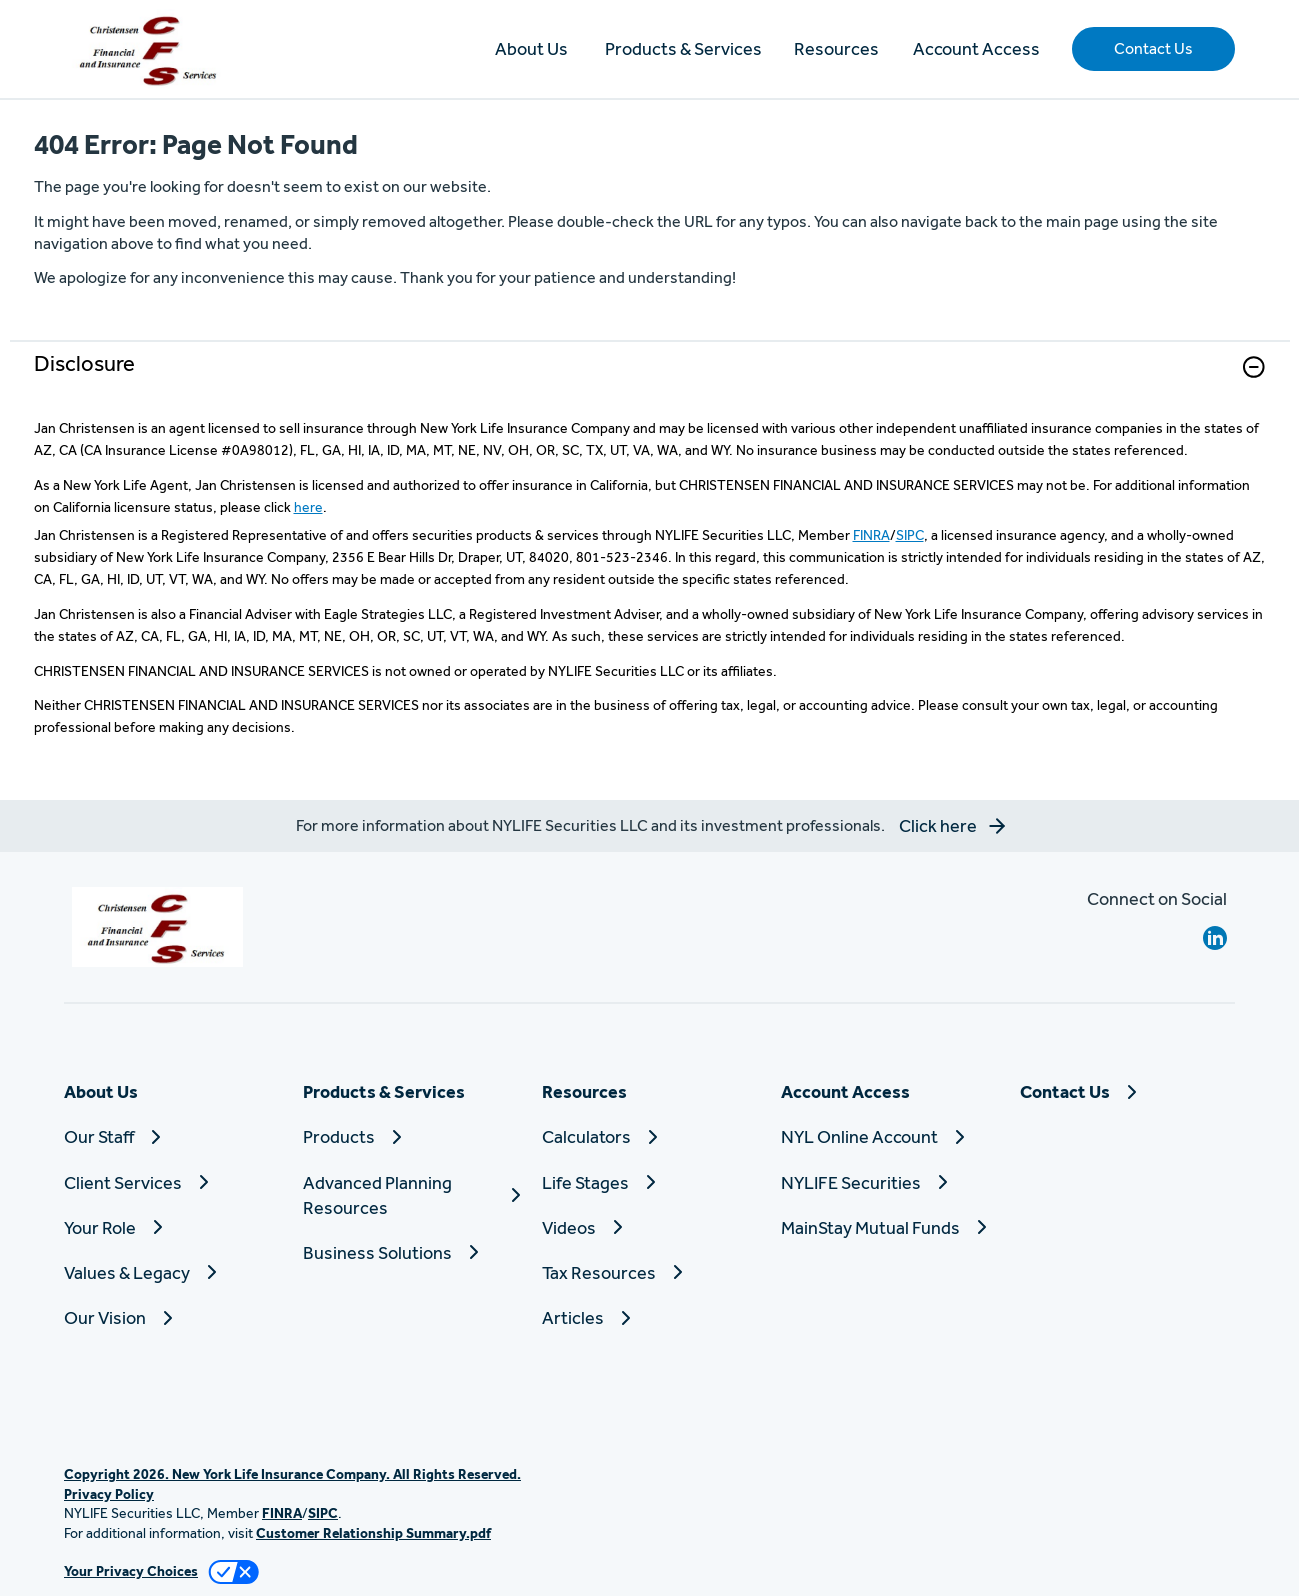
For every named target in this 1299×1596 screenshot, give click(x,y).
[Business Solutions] (410, 1252)
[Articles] (649, 1317)
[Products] (410, 1136)
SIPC (910, 535)
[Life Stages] (649, 1182)
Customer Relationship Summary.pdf (373, 1533)
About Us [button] (531, 48)
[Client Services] (171, 1182)
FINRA (871, 535)
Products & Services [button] (683, 48)
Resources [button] (836, 48)
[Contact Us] (1127, 1091)
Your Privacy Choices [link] (131, 1571)
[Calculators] (649, 1136)
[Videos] (649, 1227)
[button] (1153, 49)
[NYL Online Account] (888, 1136)
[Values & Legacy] (171, 1272)
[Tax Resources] (649, 1272)
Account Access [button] (976, 48)
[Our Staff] (171, 1136)
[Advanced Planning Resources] (410, 1195)
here (308, 507)
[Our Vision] (171, 1317)
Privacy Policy (109, 1494)
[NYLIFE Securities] (888, 1182)
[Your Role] (171, 1227)
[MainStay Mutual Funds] (888, 1227)
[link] (650, 379)
